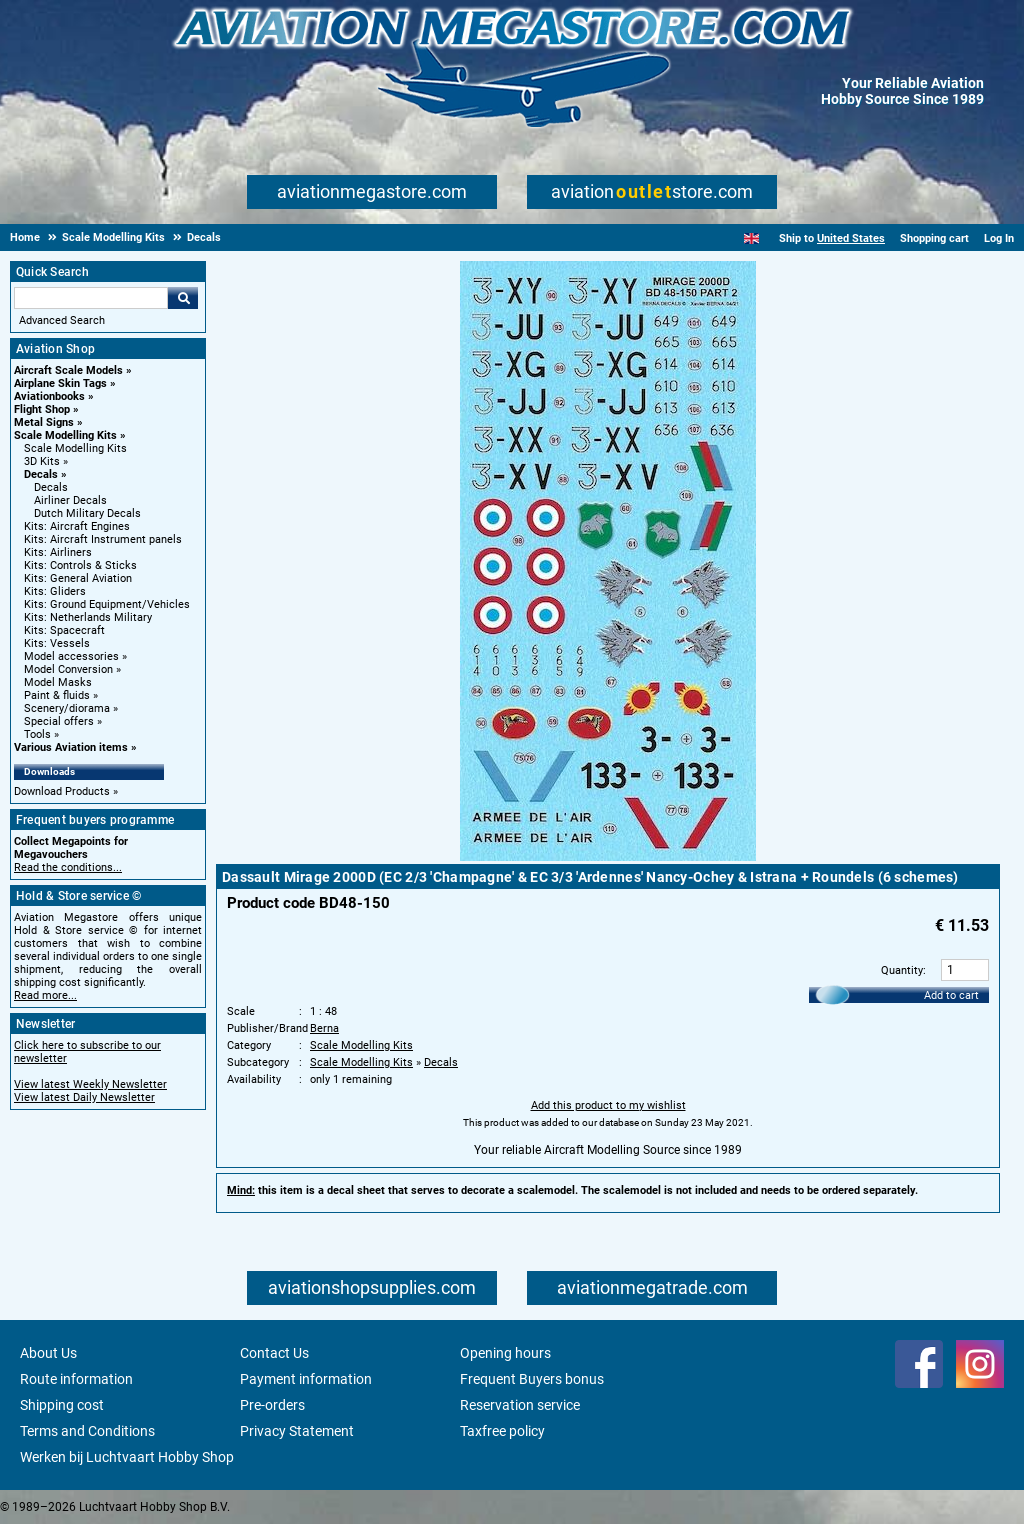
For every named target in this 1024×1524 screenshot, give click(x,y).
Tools (37, 734)
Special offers (59, 721)
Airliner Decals (70, 500)
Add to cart (951, 995)
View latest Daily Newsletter (84, 1097)
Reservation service (520, 1405)
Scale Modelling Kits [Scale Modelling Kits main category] (75, 448)
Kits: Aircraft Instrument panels (103, 539)
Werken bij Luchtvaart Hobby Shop (127, 1457)
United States (851, 238)
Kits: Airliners (58, 552)
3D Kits (42, 461)
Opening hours (505, 1353)
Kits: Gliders (55, 591)
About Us (48, 1353)
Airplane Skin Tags (60, 383)
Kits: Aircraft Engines (77, 526)
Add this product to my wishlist (608, 1105)
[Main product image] (608, 857)
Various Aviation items (71, 747)
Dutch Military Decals (87, 513)
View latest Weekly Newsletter (90, 1084)
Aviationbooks (49, 396)
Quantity (902, 970)
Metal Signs (44, 422)
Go (183, 298)
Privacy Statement (297, 1431)
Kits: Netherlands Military (88, 617)
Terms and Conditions (87, 1431)
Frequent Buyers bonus (532, 1379)
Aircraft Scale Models (68, 370)
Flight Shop (42, 409)
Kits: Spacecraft (64, 630)
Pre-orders (272, 1405)
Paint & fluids (57, 695)
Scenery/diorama (67, 708)
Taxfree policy (502, 1431)
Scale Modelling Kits (65, 435)
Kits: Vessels (57, 643)
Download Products (62, 791)
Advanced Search (62, 320)
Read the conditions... (68, 867)
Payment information (306, 1379)
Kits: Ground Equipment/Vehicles (107, 604)
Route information (76, 1379)
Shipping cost (62, 1405)
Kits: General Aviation (78, 578)
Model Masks (58, 682)
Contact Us (274, 1353)
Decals (41, 474)
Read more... (45, 995)
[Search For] (91, 298)
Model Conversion (68, 669)
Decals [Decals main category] (51, 487)
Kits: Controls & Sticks (80, 565)
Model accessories (71, 656)
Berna (324, 1028)
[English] (751, 238)
